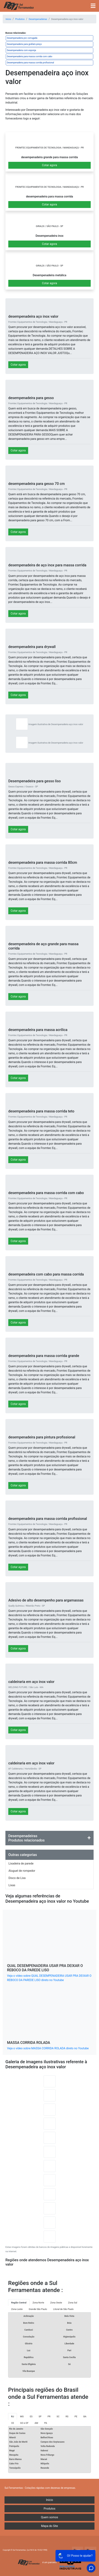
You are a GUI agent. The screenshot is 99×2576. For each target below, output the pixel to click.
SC (58, 2416)
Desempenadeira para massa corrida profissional (30, 62)
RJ (12, 2416)
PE (75, 2416)
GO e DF (24, 2423)
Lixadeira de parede (21, 1863)
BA (84, 2416)
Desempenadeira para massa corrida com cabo (29, 56)
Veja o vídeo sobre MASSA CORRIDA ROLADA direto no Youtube (48, 2048)
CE (12, 2423)
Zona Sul (72, 2302)
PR (49, 2416)
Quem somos (49, 2517)
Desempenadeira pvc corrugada (22, 38)
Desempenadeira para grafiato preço (24, 44)
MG (22, 2416)
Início (49, 2500)
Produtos (49, 2508)
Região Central (19, 2302)
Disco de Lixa (17, 1878)
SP (40, 2416)
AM (36, 2423)
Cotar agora (49, 165)
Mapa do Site (49, 2526)
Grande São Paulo (38, 2309)
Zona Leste (17, 2309)
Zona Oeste (56, 2302)
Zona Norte (38, 2302)
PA (45, 2423)
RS (67, 2416)
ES (31, 2416)
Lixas (11, 1885)
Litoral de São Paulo (63, 2309)
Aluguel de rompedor (21, 1870)
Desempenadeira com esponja (21, 50)
